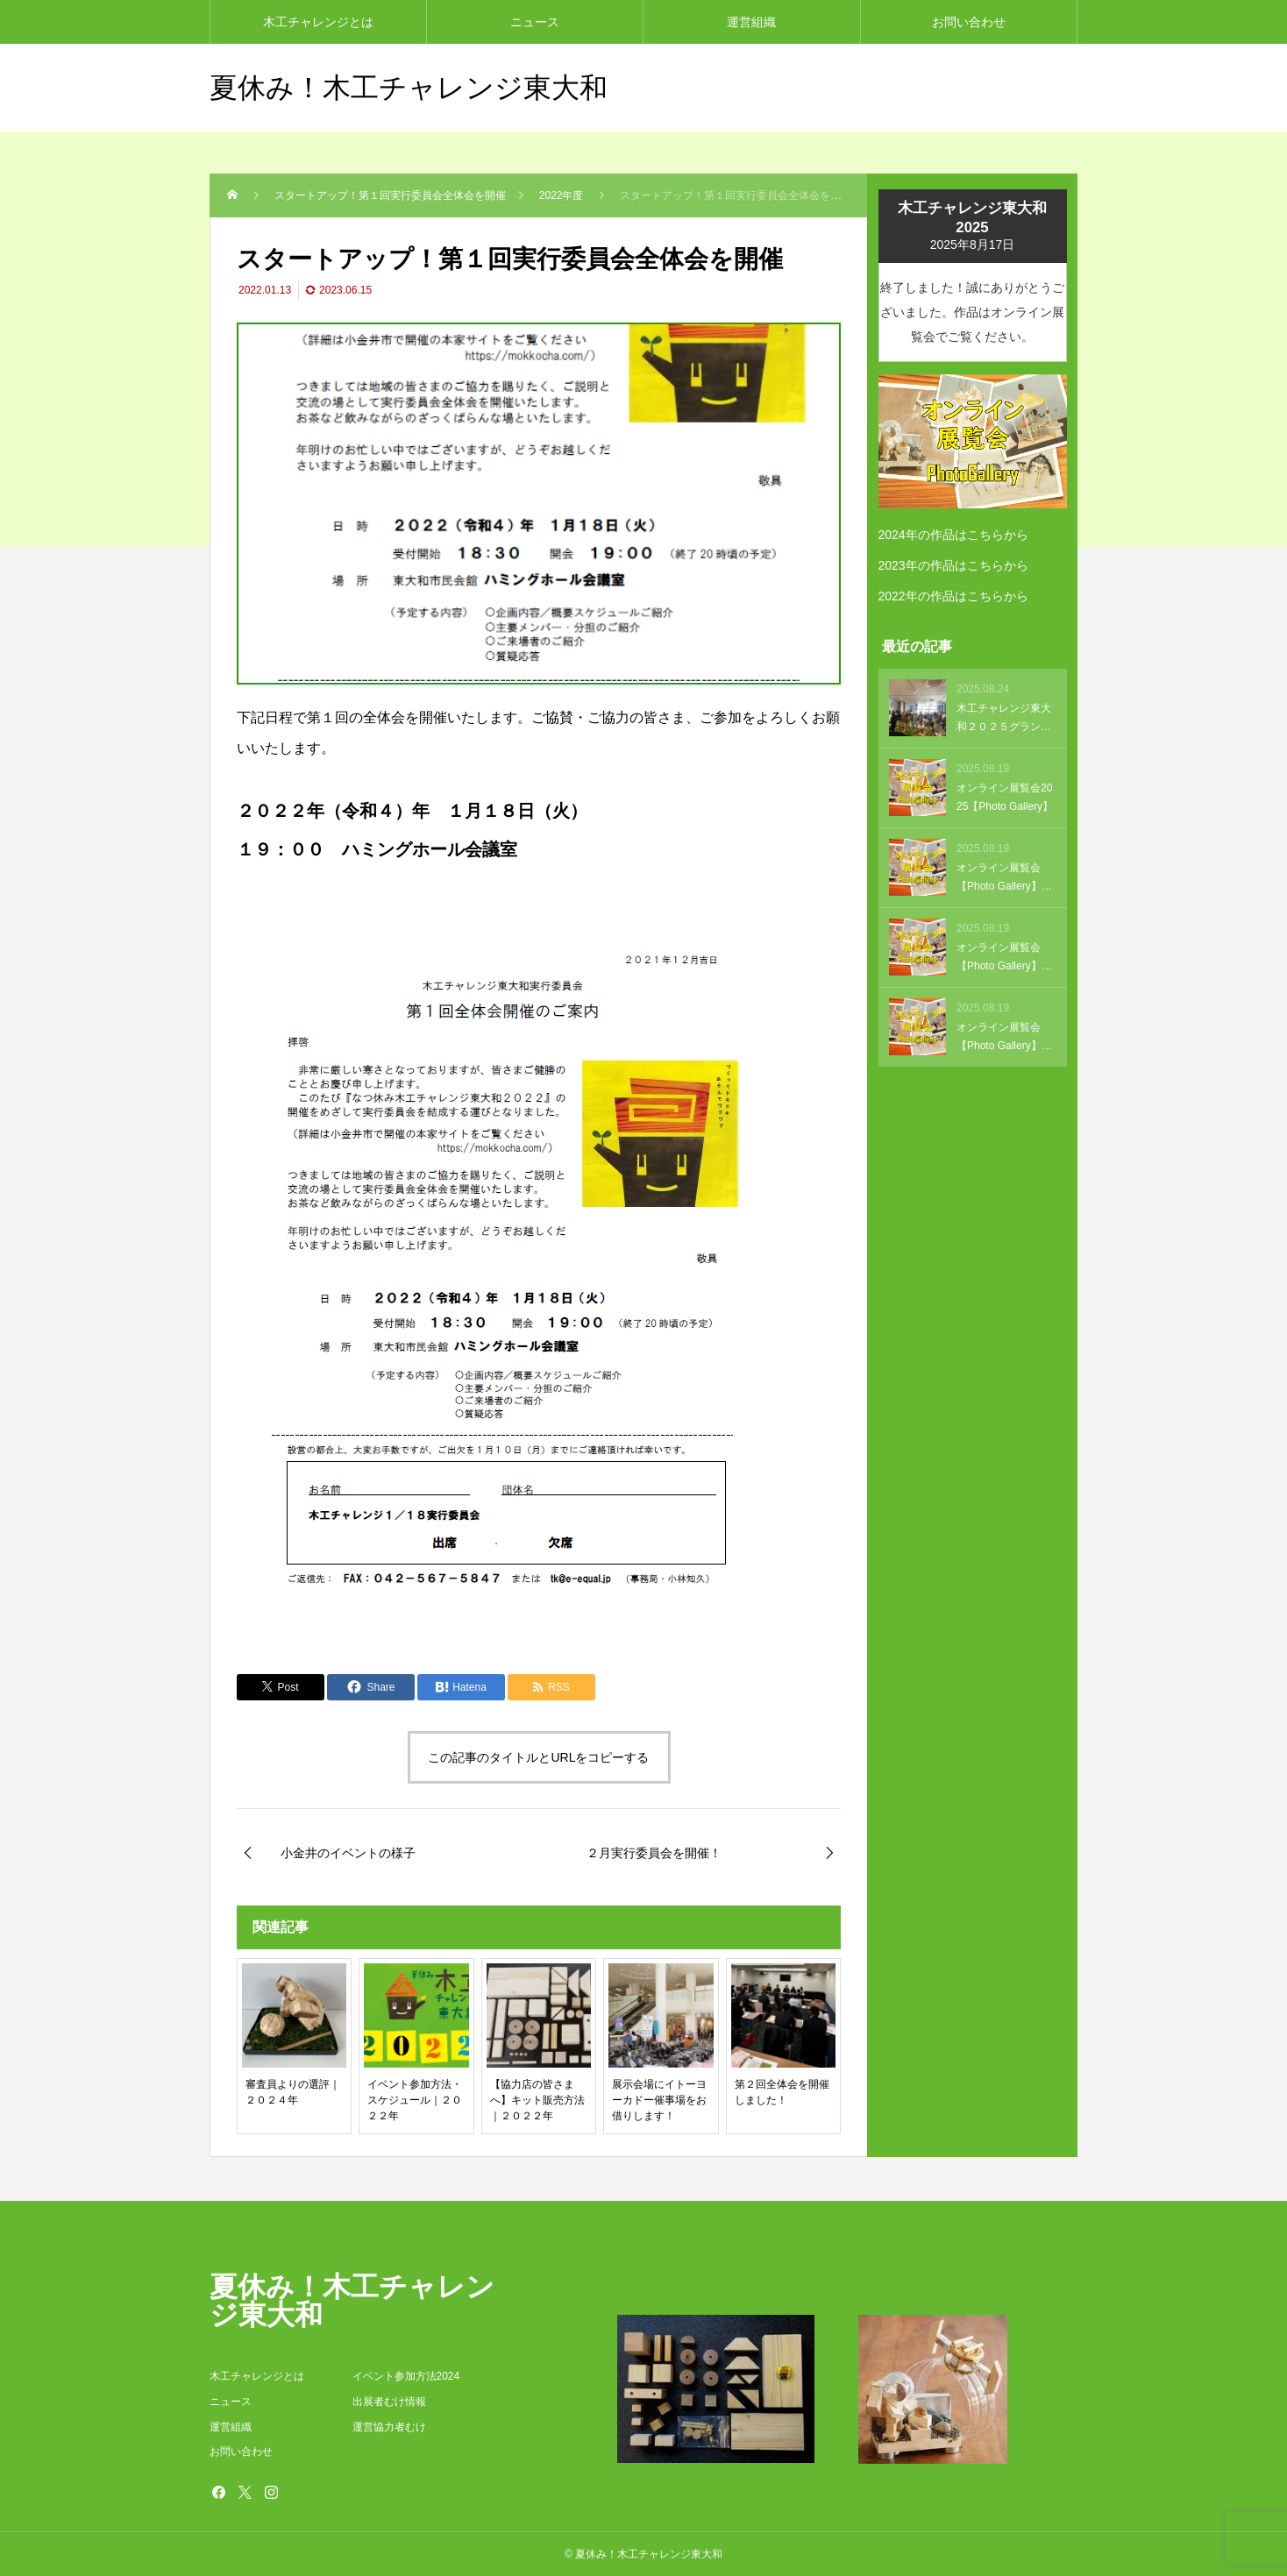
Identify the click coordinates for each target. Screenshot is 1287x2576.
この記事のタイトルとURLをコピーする (538, 1757)
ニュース (534, 22)
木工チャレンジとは (318, 22)
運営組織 (751, 22)
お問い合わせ (969, 22)
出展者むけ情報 (389, 2401)
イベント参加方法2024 (406, 2376)
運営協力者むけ (389, 2427)
